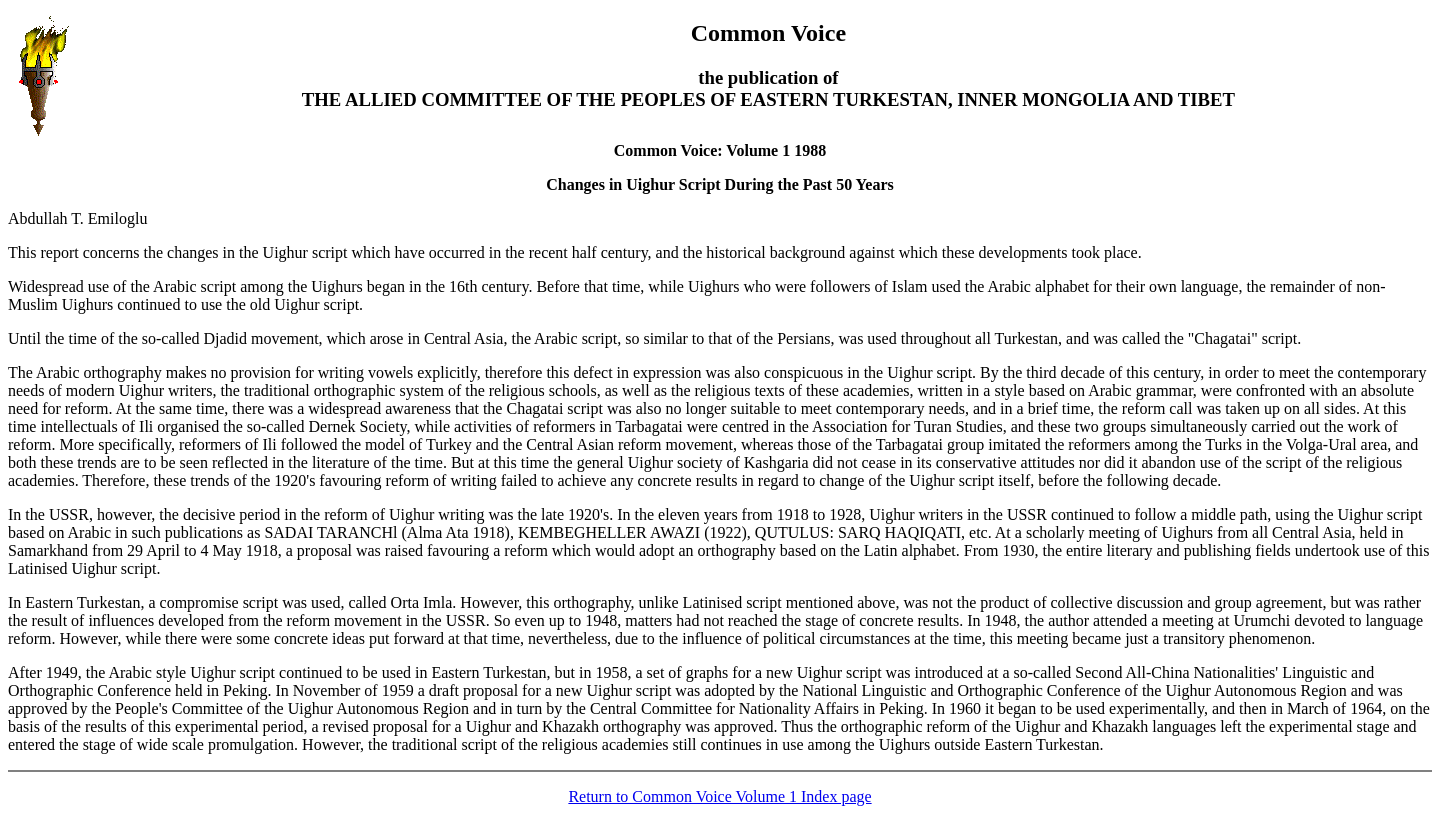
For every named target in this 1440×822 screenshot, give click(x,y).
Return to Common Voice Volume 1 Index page (719, 796)
